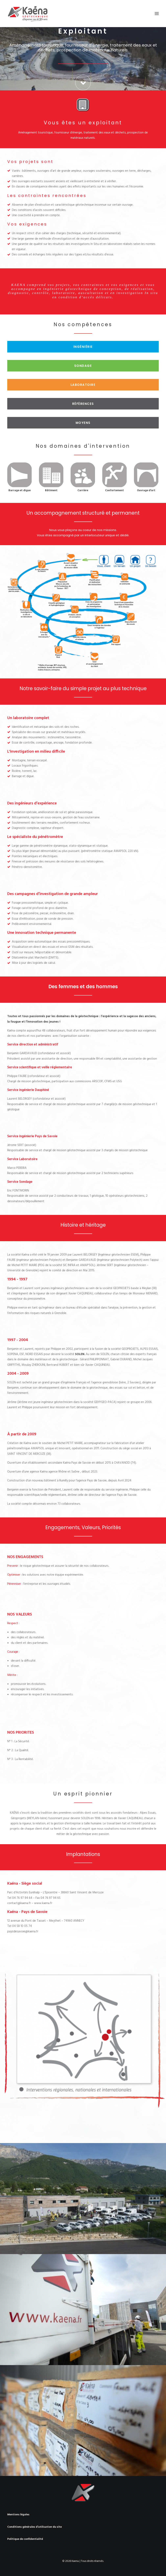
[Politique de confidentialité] (83, 2539)
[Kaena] (28, 13)
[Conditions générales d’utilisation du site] (83, 2527)
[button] (156, 13)
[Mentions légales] (83, 2514)
